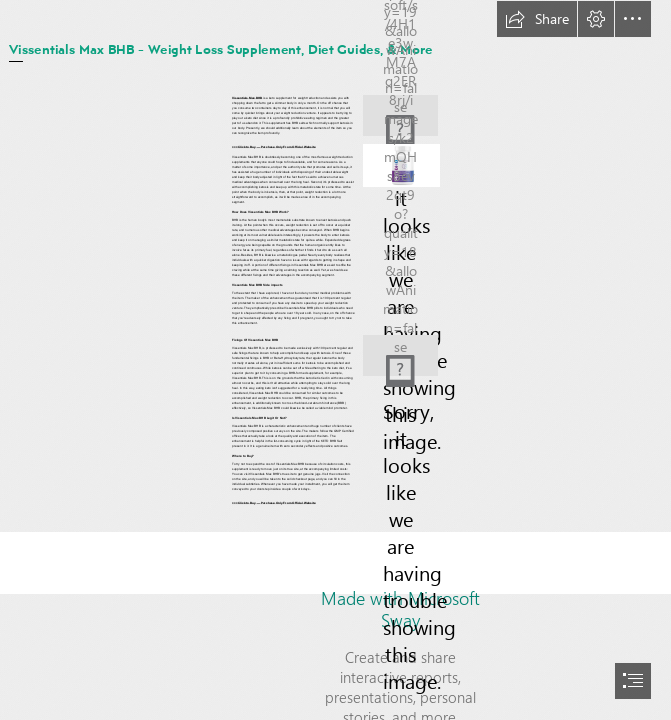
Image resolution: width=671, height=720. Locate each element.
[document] (335, 360)
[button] (537, 19)
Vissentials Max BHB (247, 98)
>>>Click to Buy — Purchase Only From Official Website (274, 147)
